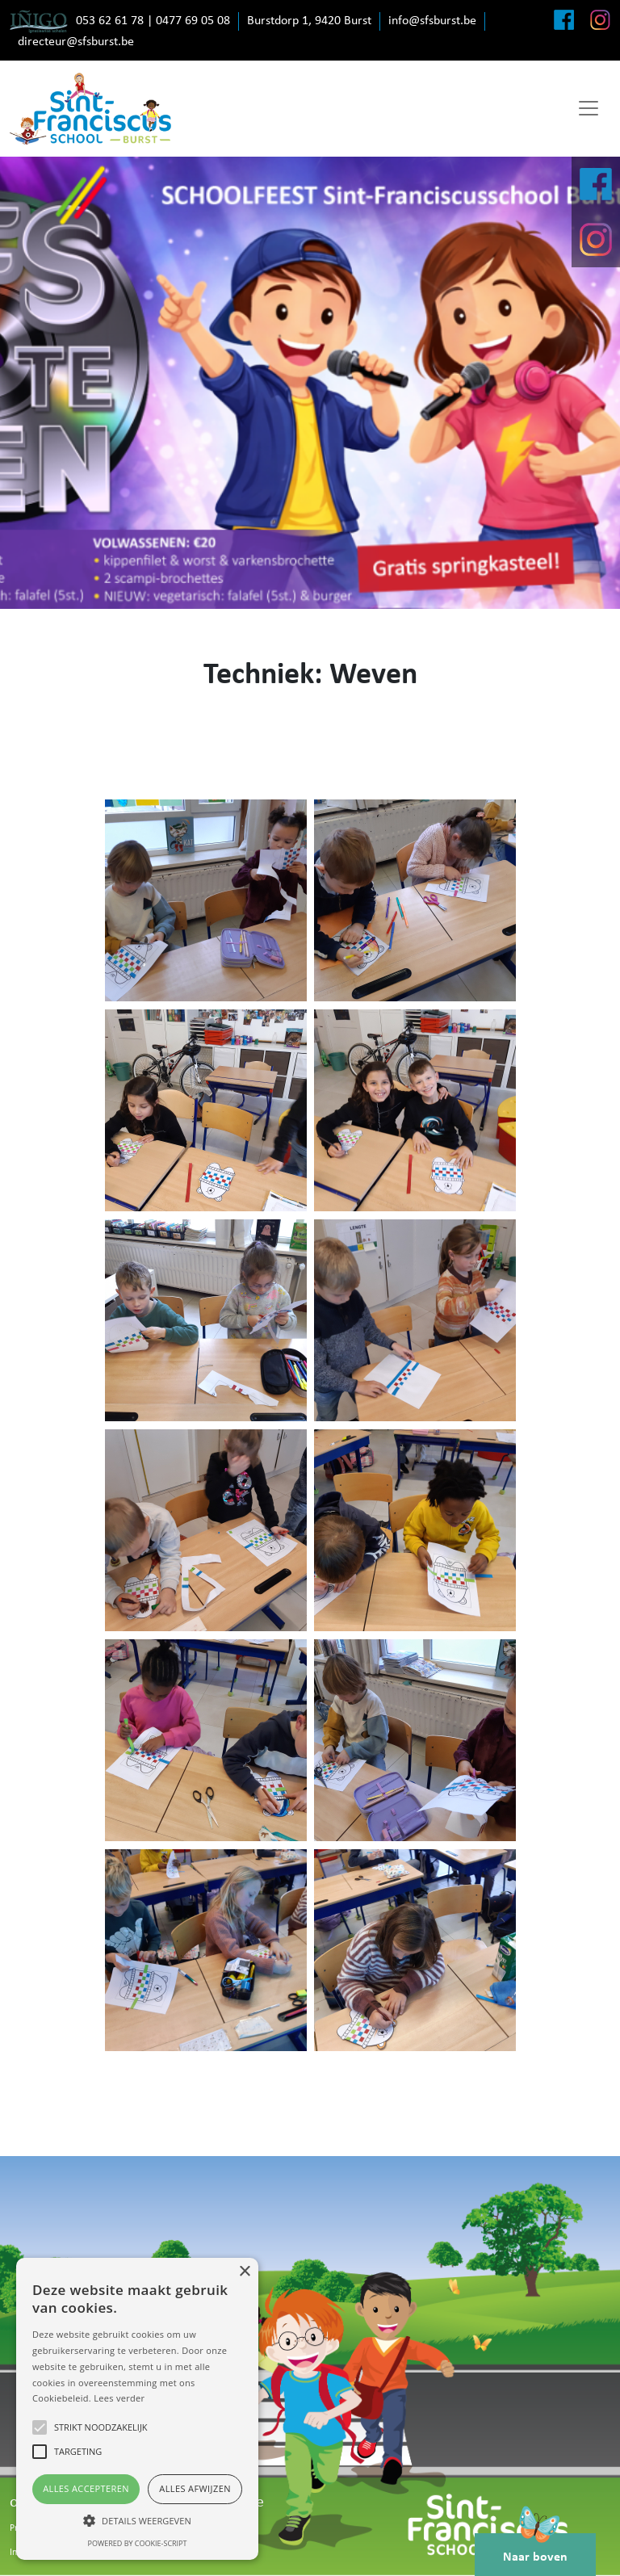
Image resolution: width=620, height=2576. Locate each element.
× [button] (244, 2272)
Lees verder (119, 2398)
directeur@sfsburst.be (76, 42)
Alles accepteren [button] (86, 2488)
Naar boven (535, 2548)
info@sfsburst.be (432, 21)
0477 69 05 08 (193, 21)
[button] (137, 2520)
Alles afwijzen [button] (195, 2488)
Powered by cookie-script (137, 2543)
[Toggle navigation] (588, 108)
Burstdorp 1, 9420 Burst (309, 21)
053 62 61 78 (110, 21)
